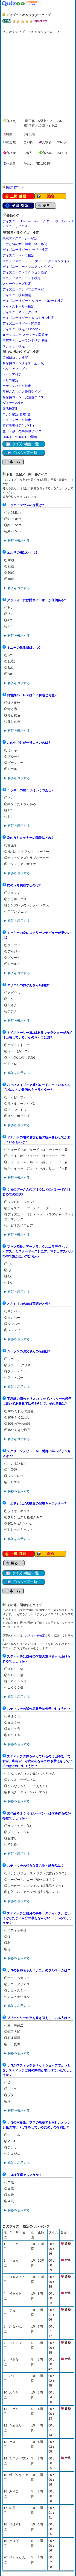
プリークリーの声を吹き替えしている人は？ (39, 2018)
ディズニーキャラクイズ (19, 312)
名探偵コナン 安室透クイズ (23, 397)
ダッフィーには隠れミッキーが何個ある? (36, 600)
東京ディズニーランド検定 (21, 278)
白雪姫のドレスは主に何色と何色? (32, 695)
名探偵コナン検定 (15, 357)
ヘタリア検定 (12, 374)
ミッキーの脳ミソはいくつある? (30, 790)
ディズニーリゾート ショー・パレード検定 (33, 301)
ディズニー (10, 221)
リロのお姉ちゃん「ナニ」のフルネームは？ (39, 1970)
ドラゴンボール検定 (16, 420)
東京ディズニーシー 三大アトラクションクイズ (36, 261)
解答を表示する (19, 540)
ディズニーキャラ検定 (18, 255)
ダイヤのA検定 (13, 403)
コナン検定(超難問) (16, 414)
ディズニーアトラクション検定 (24, 272)
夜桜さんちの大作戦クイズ (21, 391)
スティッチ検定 (13, 346)
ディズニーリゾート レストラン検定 (28, 318)
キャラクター (42, 221)
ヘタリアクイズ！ (15, 369)
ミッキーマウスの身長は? (25, 505)
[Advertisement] (38, 76)
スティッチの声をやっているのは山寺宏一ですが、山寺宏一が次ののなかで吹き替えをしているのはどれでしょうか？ (37, 1761)
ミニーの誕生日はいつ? (24, 647)
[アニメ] (19, 187)
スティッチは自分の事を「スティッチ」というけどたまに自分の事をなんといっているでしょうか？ (37, 1918)
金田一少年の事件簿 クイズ (22, 431)
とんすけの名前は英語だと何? (28, 1304)
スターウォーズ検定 (16, 284)
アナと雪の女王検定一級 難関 (26, 244)
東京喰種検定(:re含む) (18, 425)
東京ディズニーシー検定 (19, 238)
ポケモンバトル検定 (16, 386)
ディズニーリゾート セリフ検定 (25, 249)
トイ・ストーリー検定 (18, 306)
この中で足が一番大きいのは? (28, 742)
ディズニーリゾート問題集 (21, 323)
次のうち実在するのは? (24, 885)
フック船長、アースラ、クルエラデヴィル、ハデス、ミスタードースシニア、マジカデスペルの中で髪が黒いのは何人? (37, 1251)
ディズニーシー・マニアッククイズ (27, 266)
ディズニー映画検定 (16, 295)
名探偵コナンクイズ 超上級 (23, 363)
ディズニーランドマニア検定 (23, 289)
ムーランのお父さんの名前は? (28, 1351)
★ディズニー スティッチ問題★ (25, 335)
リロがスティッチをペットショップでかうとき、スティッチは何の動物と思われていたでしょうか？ (37, 2070)
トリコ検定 (10, 380)
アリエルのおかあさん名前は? (28, 985)
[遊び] (9, 187)
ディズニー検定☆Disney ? (21, 329)
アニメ (22, 226)
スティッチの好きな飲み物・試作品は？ (35, 1866)
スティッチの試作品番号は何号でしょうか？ (39, 1709)
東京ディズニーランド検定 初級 (25, 340)
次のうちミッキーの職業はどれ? (30, 838)
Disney (26, 221)
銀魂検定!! (9, 408)
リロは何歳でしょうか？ (24, 2175)
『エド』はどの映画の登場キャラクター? (36, 1503)
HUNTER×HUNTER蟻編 (19, 437)
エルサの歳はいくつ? (22, 552)
